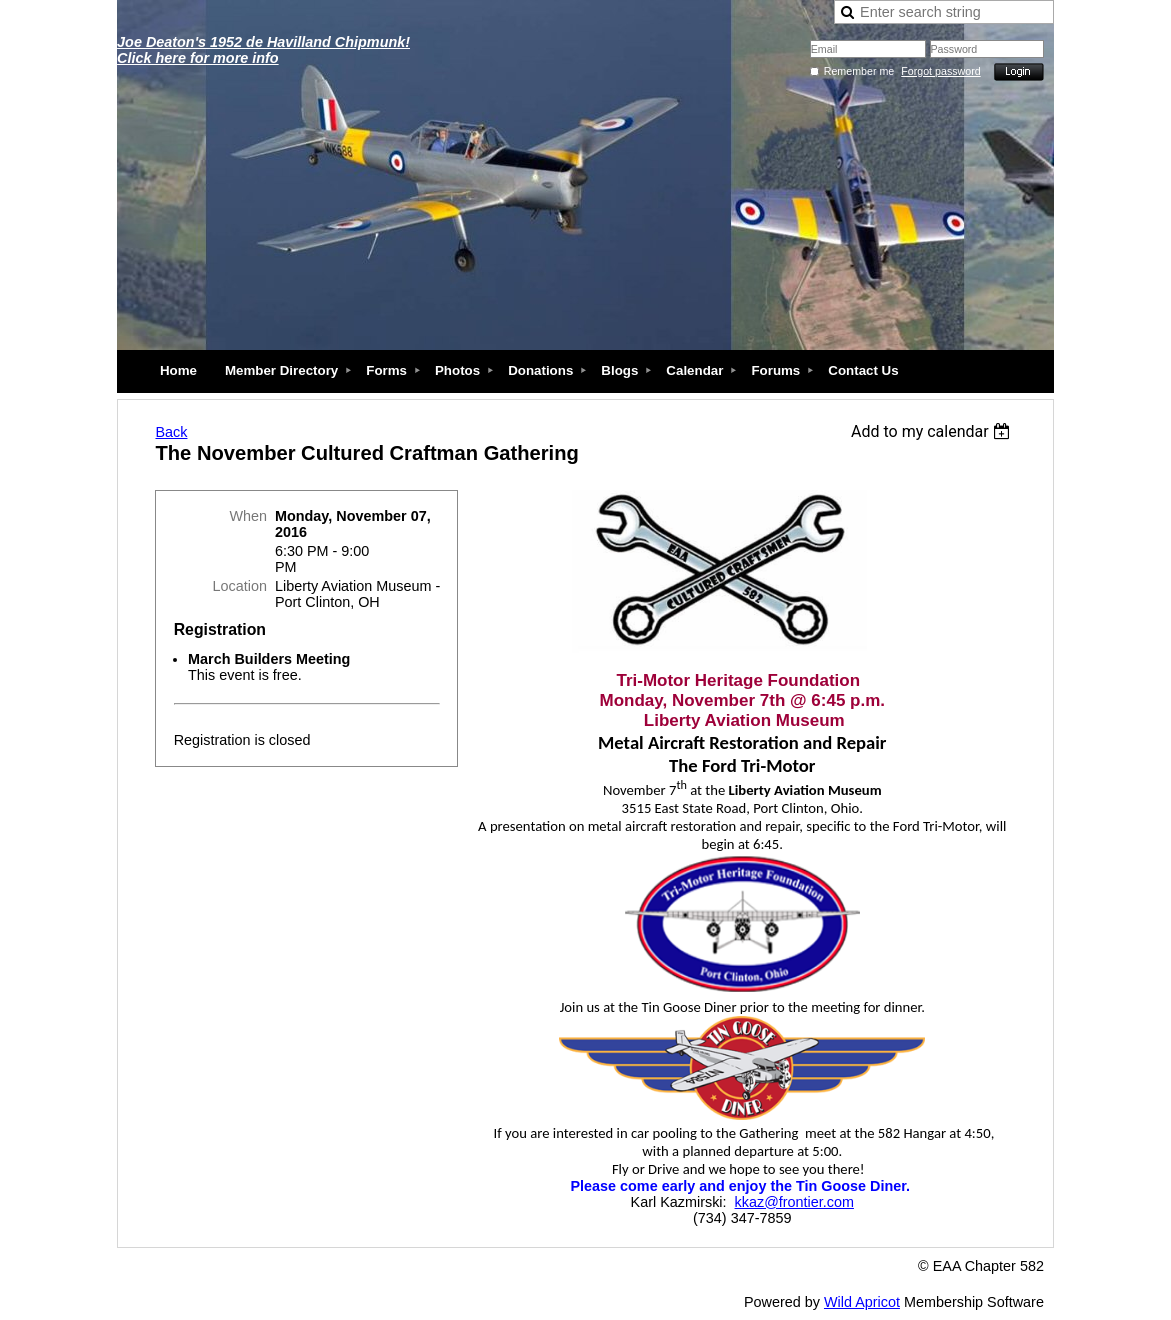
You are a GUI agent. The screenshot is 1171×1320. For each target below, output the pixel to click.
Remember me (859, 71)
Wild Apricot (862, 1302)
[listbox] (933, 431)
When (248, 516)
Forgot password (940, 71)
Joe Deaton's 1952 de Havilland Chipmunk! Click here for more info (263, 50)
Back (171, 432)
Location (240, 586)
